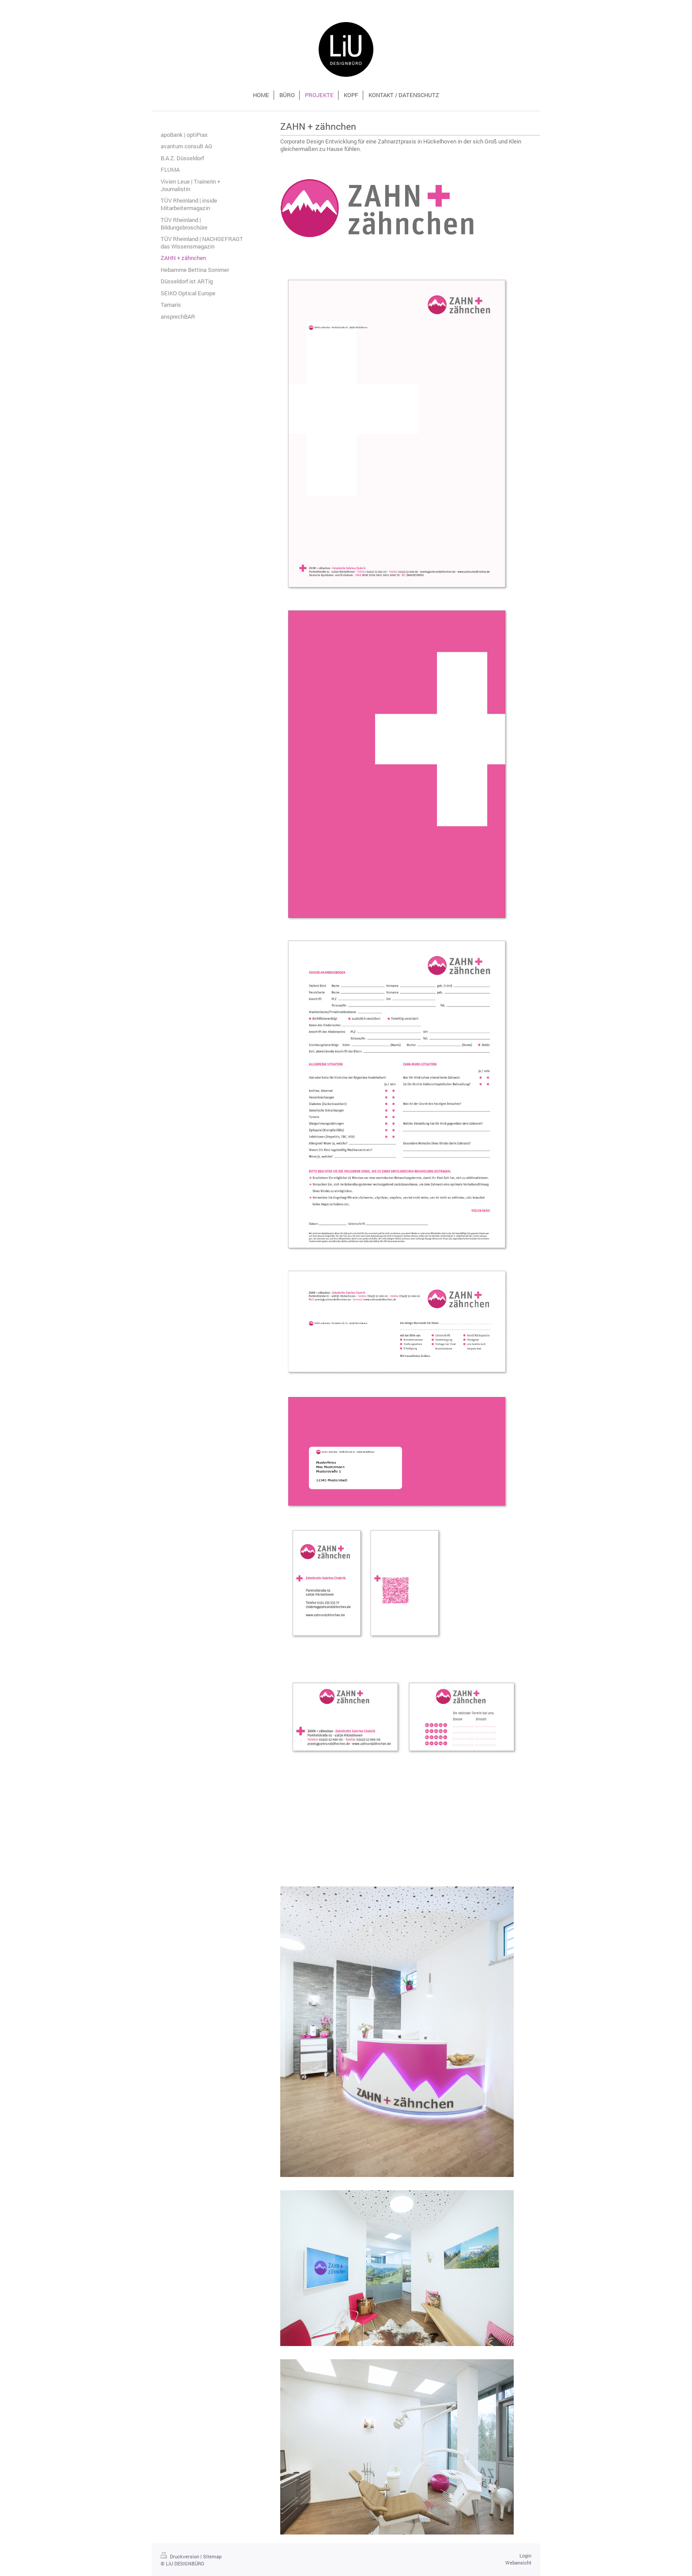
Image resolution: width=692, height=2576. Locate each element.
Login (525, 2555)
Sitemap (212, 2556)
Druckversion (180, 2556)
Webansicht (518, 2562)
